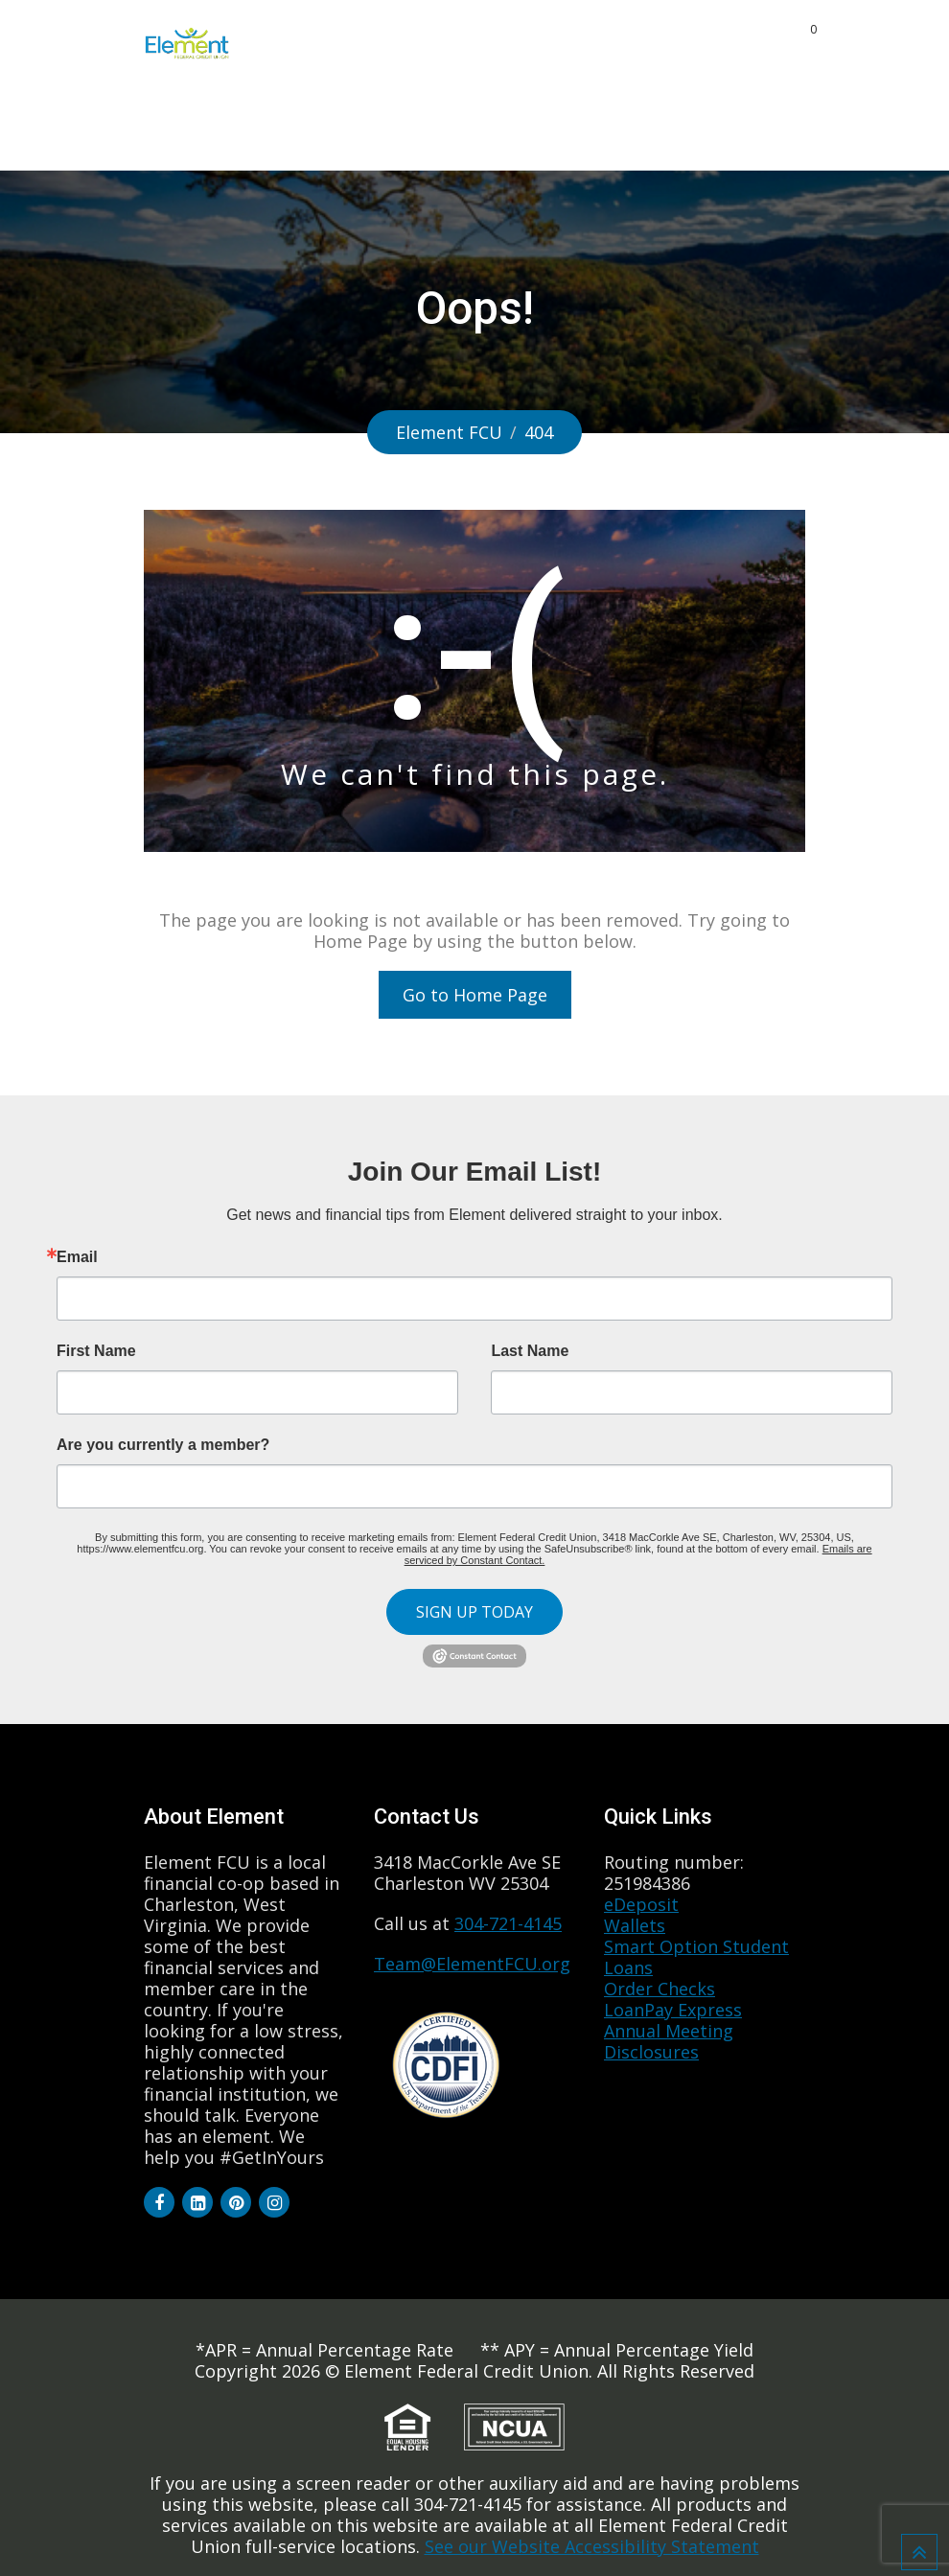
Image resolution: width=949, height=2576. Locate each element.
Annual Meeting (668, 2030)
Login (714, 127)
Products (390, 42)
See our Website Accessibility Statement (592, 2546)
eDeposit (641, 1904)
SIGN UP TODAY (474, 1611)
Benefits (588, 42)
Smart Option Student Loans (696, 1957)
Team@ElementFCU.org (472, 1963)
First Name (96, 1351)
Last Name (529, 1351)
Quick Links (621, 127)
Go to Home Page (475, 994)
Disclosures (651, 2051)
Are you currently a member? (163, 1445)
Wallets (634, 1925)
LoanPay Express (673, 2009)
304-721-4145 (508, 1923)
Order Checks (659, 1988)
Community (692, 42)
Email (77, 1257)
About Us (491, 42)
